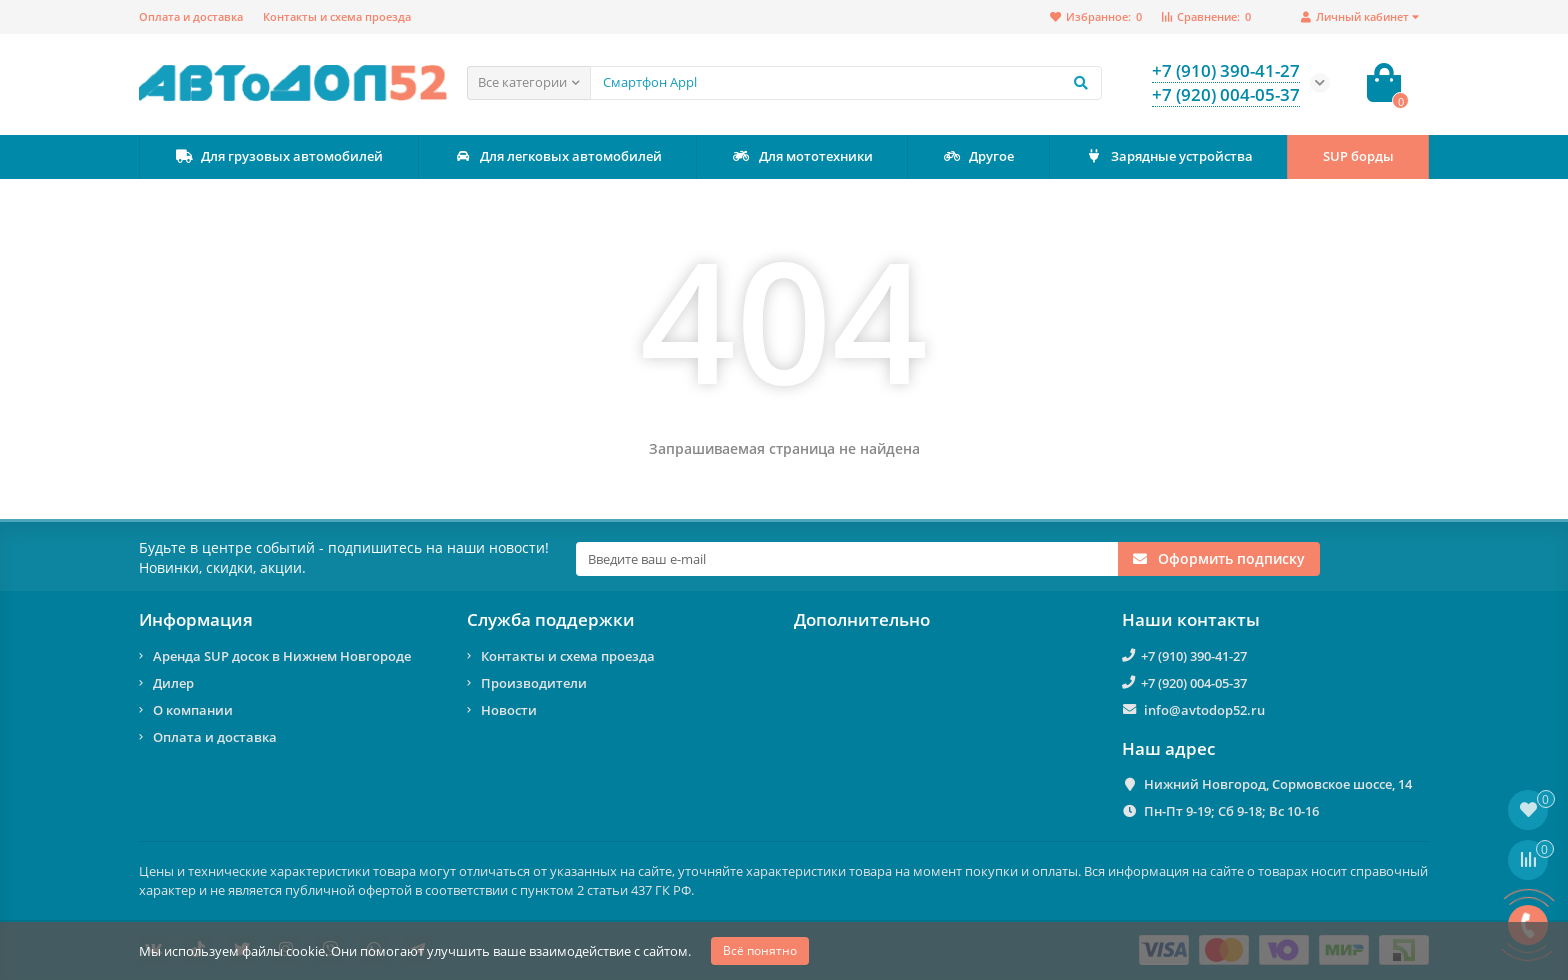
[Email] (847, 559)
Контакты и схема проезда (337, 16)
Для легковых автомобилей (557, 156)
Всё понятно (760, 950)
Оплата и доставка (191, 16)
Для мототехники (802, 156)
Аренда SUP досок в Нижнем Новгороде (282, 656)
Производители (534, 683)
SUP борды (1358, 156)
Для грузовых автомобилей (278, 156)
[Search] (846, 83)
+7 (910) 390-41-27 (1194, 656)
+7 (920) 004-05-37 (1194, 683)
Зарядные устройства (1168, 156)
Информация (196, 620)
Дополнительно (862, 620)
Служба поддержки (551, 620)
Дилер (173, 683)
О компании (193, 710)
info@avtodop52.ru (1204, 710)
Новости (509, 710)
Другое (978, 156)
